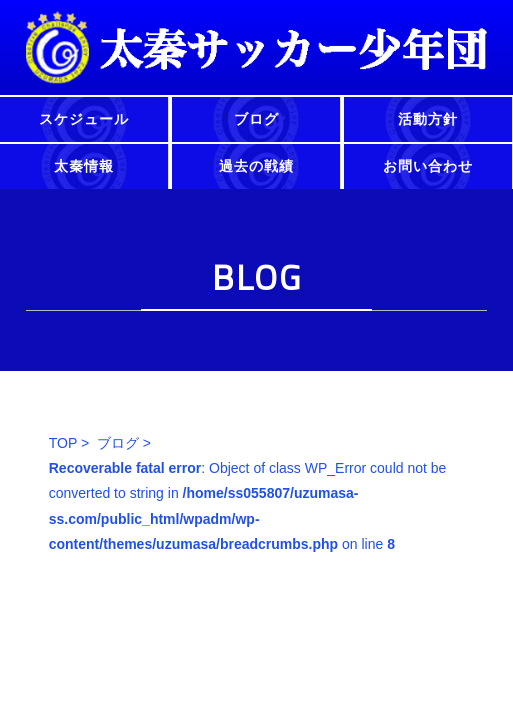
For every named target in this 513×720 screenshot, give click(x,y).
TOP (63, 443)
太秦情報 (84, 166)
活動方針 (428, 119)
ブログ (256, 119)
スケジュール (84, 119)
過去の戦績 (256, 166)
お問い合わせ (428, 166)
